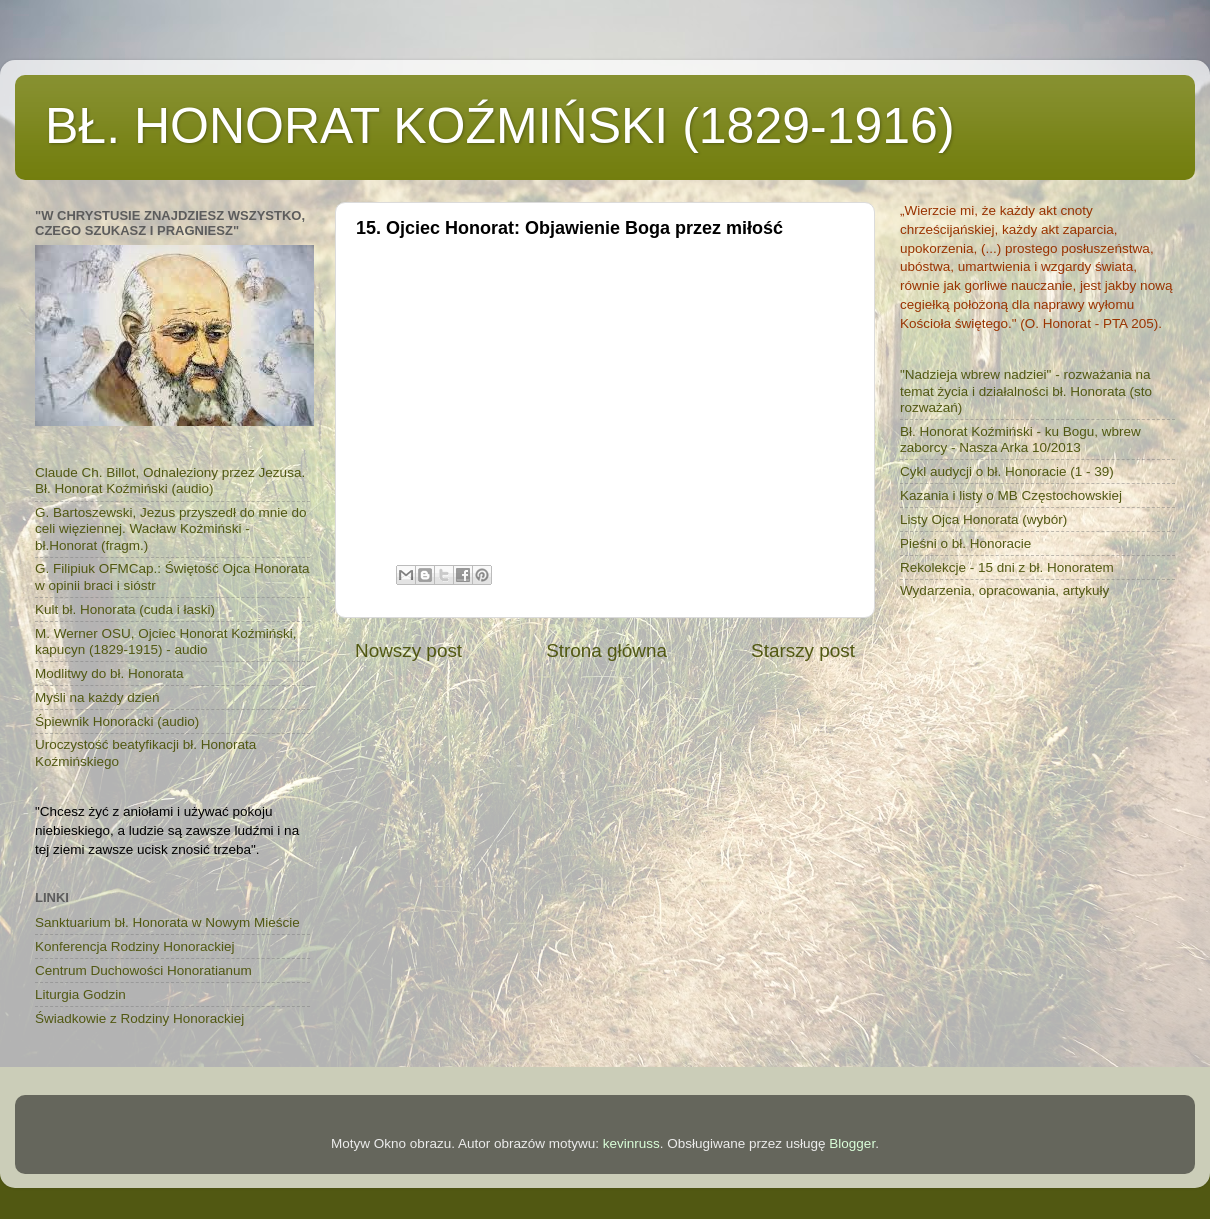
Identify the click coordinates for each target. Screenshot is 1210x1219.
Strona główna (606, 650)
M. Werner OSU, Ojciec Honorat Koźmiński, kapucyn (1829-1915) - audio (166, 641)
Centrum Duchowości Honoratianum (143, 970)
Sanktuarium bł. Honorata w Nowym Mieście (167, 922)
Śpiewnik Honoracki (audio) (117, 721)
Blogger (852, 1143)
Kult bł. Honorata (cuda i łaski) (125, 609)
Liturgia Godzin (80, 994)
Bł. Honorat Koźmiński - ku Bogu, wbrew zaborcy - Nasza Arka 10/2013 (1020, 439)
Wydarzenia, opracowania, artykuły (1004, 590)
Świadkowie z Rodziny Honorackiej (139, 1018)
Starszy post (803, 650)
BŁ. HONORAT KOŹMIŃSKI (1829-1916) (500, 126)
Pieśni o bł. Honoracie (965, 543)
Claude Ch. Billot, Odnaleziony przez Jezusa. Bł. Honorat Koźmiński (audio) (170, 480)
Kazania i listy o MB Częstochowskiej (1011, 495)
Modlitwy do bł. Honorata (109, 673)
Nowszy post (408, 650)
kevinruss (631, 1143)
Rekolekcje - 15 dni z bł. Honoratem (1007, 567)
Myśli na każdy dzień (97, 697)
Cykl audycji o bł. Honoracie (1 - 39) (1007, 471)
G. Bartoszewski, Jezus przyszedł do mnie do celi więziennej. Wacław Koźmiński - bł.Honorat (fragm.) (171, 528)
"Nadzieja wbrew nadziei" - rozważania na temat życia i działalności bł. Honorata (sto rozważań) (1026, 390)
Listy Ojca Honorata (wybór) (983, 519)
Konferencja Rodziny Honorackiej (135, 946)
